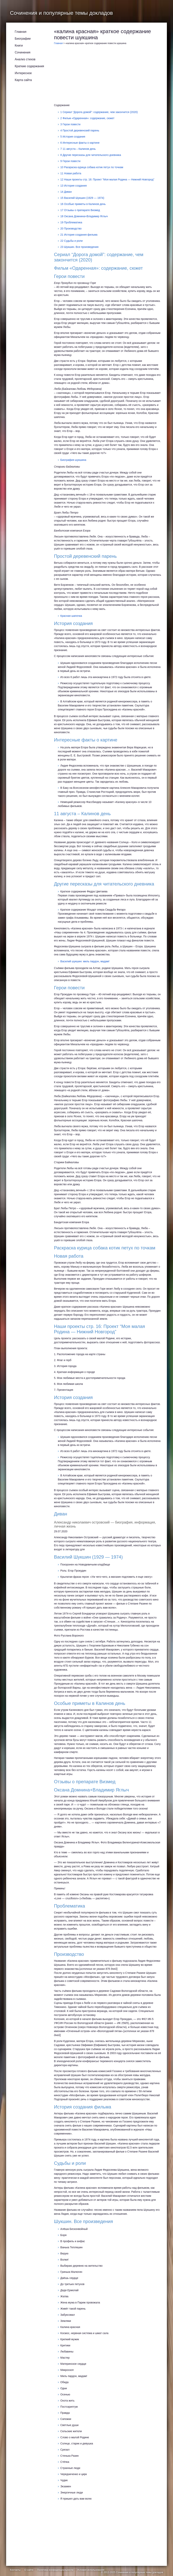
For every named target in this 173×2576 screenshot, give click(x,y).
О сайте (28, 2569)
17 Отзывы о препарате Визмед (80, 210)
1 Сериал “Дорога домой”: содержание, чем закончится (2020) (99, 112)
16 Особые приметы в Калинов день (83, 204)
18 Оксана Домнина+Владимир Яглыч (84, 216)
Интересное (23, 73)
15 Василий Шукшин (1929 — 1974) (82, 197)
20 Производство (71, 228)
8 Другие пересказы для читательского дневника (90, 154)
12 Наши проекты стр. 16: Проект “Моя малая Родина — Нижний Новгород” (107, 179)
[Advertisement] (107, 76)
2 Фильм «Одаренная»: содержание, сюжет (87, 118)
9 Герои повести (70, 161)
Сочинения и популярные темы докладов (139, 2572)
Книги (19, 45)
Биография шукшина (73, 459)
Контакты (15, 2569)
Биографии (23, 38)
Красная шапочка (71, 615)
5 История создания (72, 136)
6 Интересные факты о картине (80, 142)
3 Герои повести (70, 124)
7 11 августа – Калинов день (78, 148)
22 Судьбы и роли (71, 240)
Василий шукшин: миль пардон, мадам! (84, 961)
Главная (20, 31)
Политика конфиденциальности (55, 2569)
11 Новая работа (70, 173)
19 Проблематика (71, 222)
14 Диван (66, 191)
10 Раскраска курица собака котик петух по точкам (91, 167)
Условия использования (90, 2569)
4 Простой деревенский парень (79, 130)
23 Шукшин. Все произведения (79, 246)
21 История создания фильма (78, 234)
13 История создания (73, 185)
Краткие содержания (29, 66)
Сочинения (22, 52)
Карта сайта (23, 80)
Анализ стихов (25, 59)
